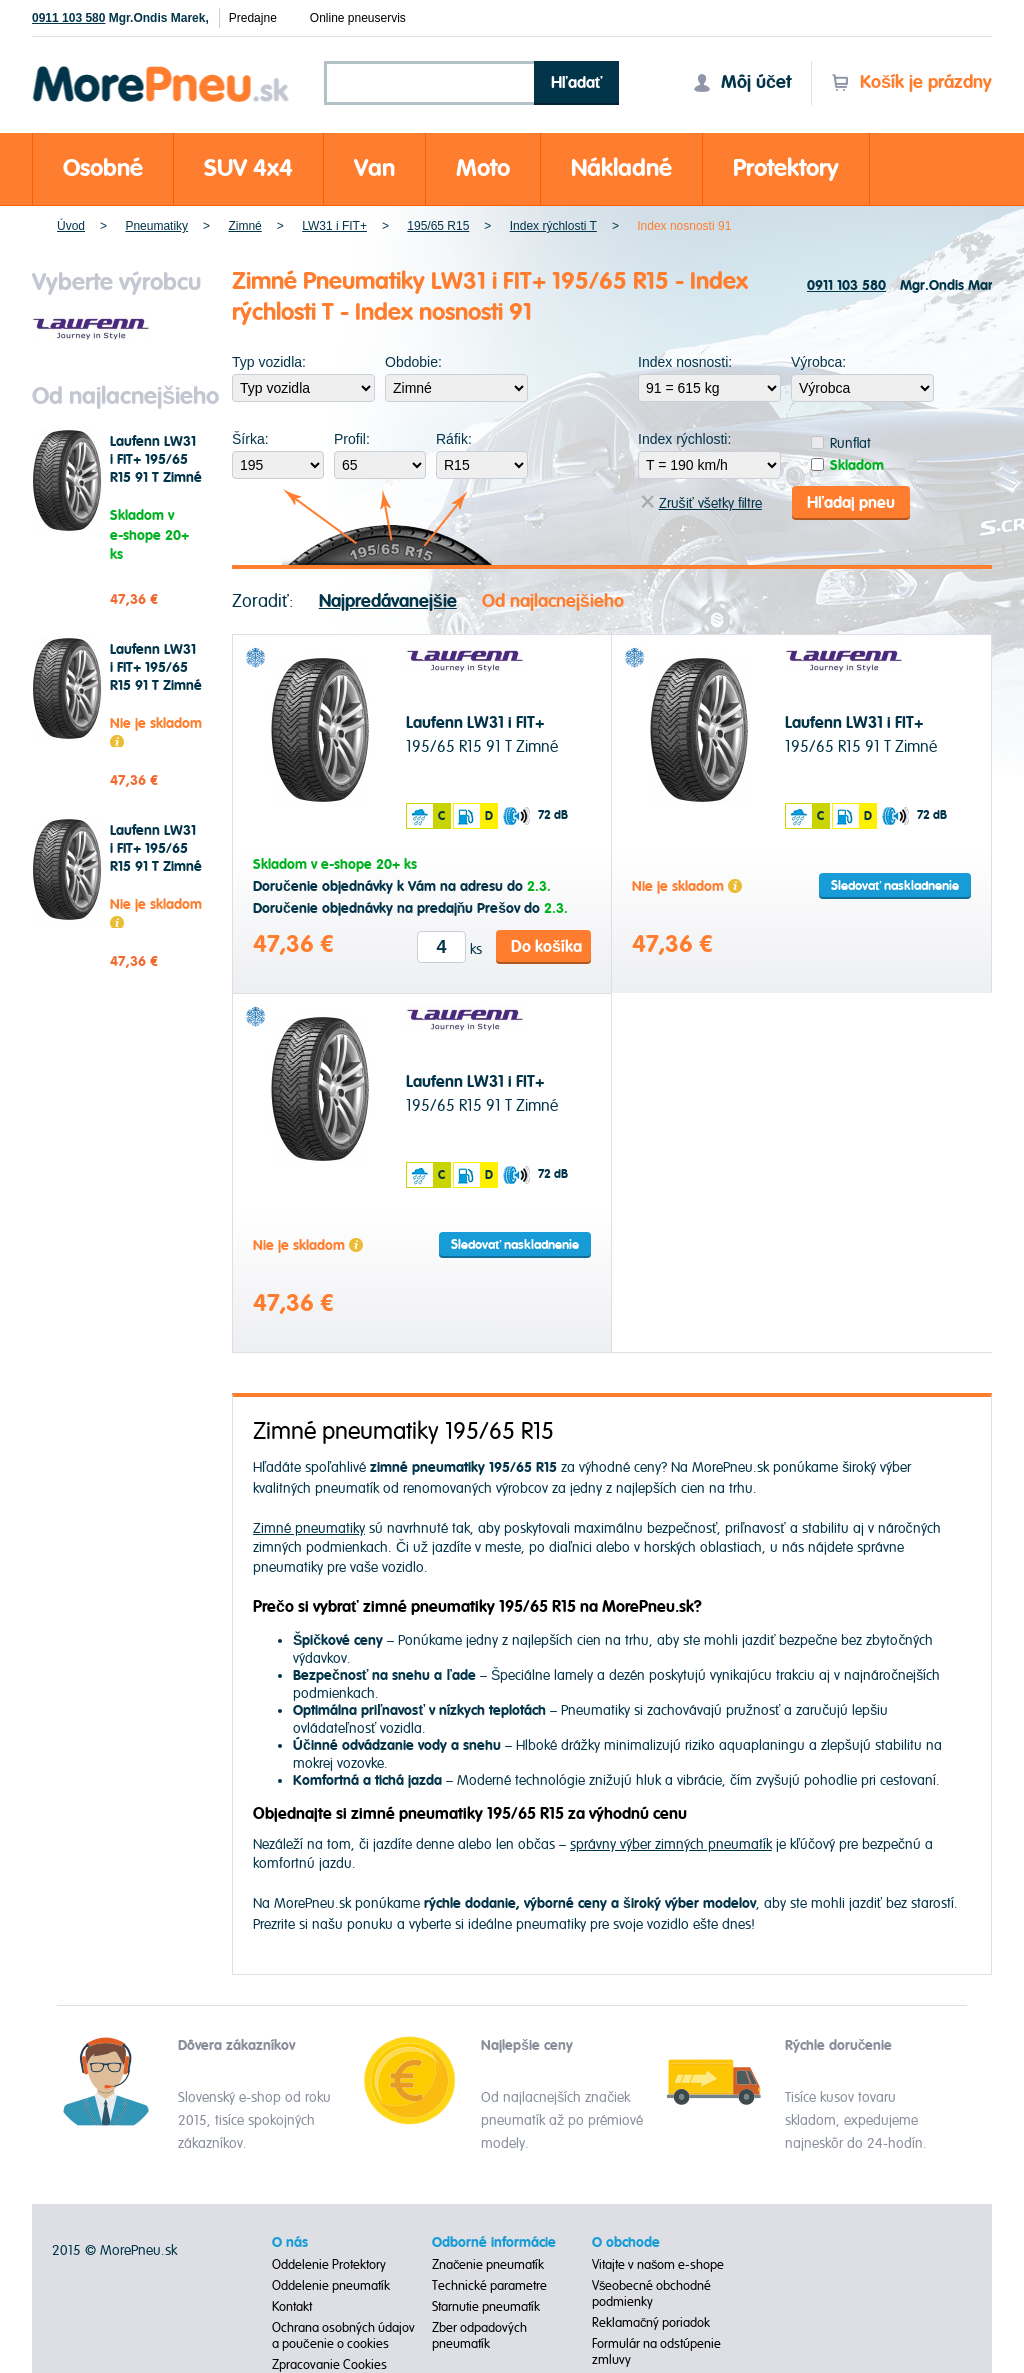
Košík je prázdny (911, 82)
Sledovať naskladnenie (895, 885)
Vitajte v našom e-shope (658, 2265)
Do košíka (546, 946)
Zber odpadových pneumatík (479, 2336)
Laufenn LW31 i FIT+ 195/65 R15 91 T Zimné (156, 460)
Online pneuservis (358, 18)
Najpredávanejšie (388, 600)
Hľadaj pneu (851, 502)
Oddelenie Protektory (329, 2265)
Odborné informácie (494, 2243)
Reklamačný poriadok (651, 2323)
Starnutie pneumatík (486, 2307)
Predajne (253, 18)
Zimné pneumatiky (309, 1527)
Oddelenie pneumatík (331, 2286)
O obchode (626, 2243)
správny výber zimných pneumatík (671, 1843)
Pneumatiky (156, 226)
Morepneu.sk (161, 69)
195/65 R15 (438, 226)
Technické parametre (489, 2286)
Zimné (244, 226)
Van (374, 168)
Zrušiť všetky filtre (701, 502)
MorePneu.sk (138, 2250)
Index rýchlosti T (553, 226)
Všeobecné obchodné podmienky (652, 2294)
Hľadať (577, 83)
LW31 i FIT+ (334, 226)
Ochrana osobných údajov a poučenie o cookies (343, 2336)
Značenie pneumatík (488, 2265)
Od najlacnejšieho (553, 600)
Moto (483, 168)
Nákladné (621, 168)
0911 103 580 (68, 18)
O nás (290, 2243)
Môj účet (742, 82)
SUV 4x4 (248, 168)
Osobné (103, 168)
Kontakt (292, 2307)
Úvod (71, 226)
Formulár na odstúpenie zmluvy (656, 2352)
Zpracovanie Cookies (329, 2365)
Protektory (786, 168)
